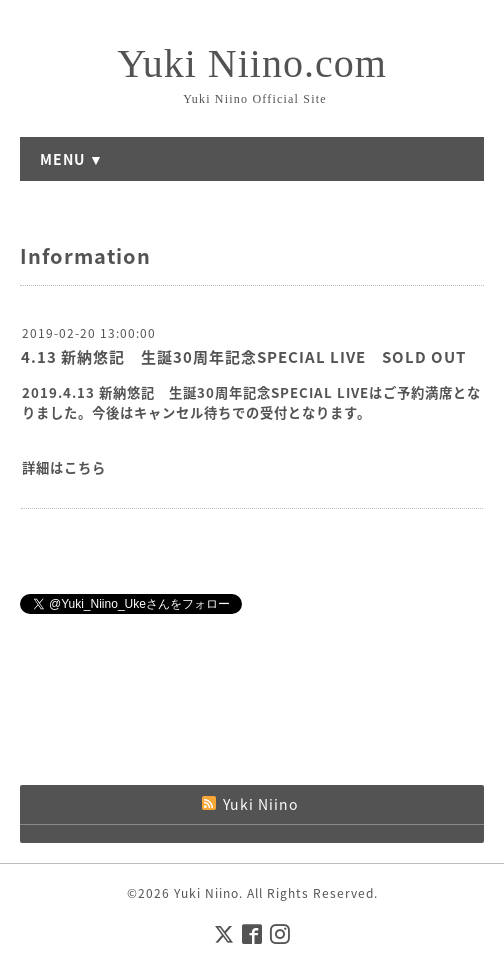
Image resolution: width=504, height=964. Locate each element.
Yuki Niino (206, 893)
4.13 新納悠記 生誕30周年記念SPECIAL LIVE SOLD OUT (243, 357)
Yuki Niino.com (252, 63)
